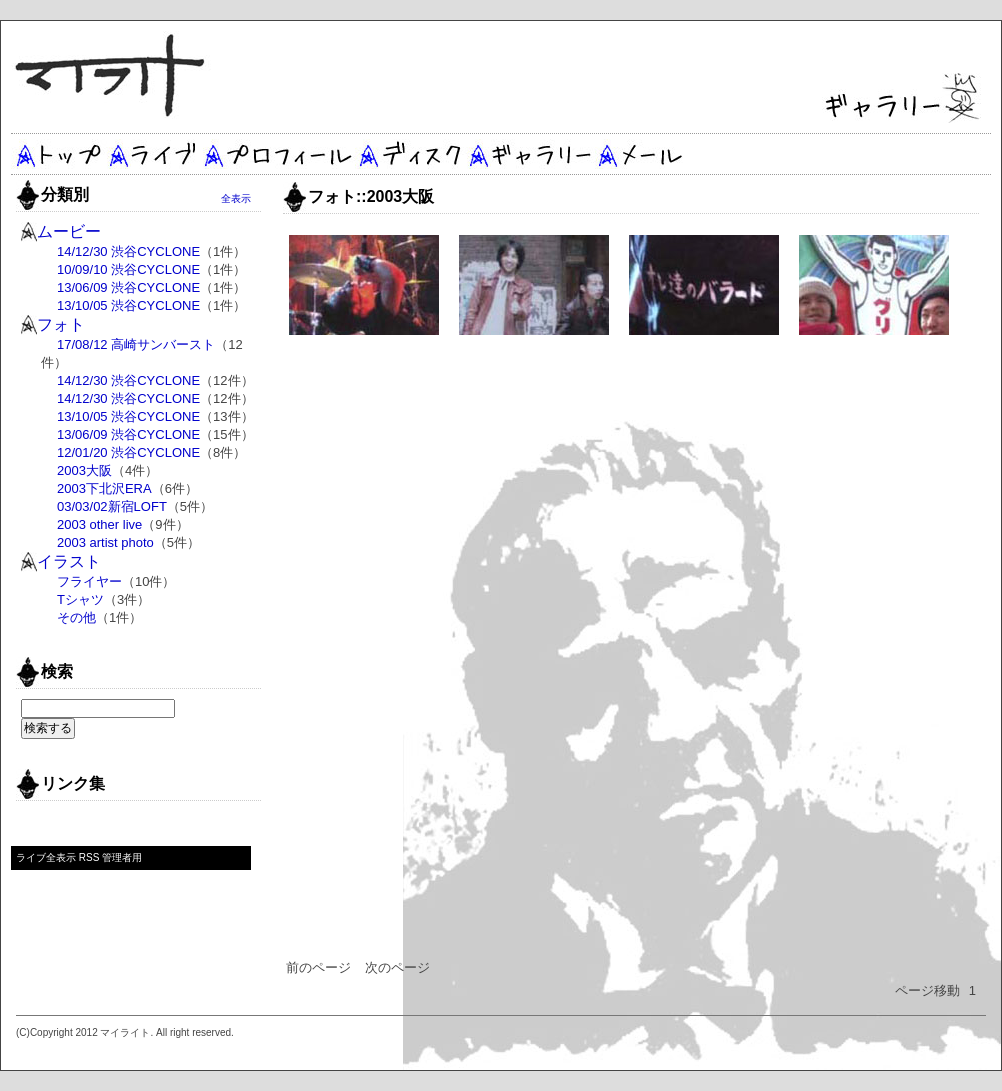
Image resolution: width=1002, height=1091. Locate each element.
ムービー (69, 231)
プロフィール (278, 154)
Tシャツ (80, 599)
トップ (58, 154)
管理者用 (122, 857)
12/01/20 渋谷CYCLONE (128, 452)
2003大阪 (84, 470)
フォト (61, 324)
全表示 (236, 198)
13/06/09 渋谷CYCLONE (128, 287)
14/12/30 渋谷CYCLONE (128, 251)
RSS (89, 857)
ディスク (411, 154)
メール (641, 154)
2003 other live (99, 524)
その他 (76, 617)
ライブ (153, 154)
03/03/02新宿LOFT (112, 506)
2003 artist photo (105, 542)
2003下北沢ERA (104, 488)
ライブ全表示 (46, 857)
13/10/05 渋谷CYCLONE (128, 305)
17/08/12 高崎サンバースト (136, 344)
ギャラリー (528, 154)
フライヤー (89, 581)
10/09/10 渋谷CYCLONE (128, 269)
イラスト (69, 561)
